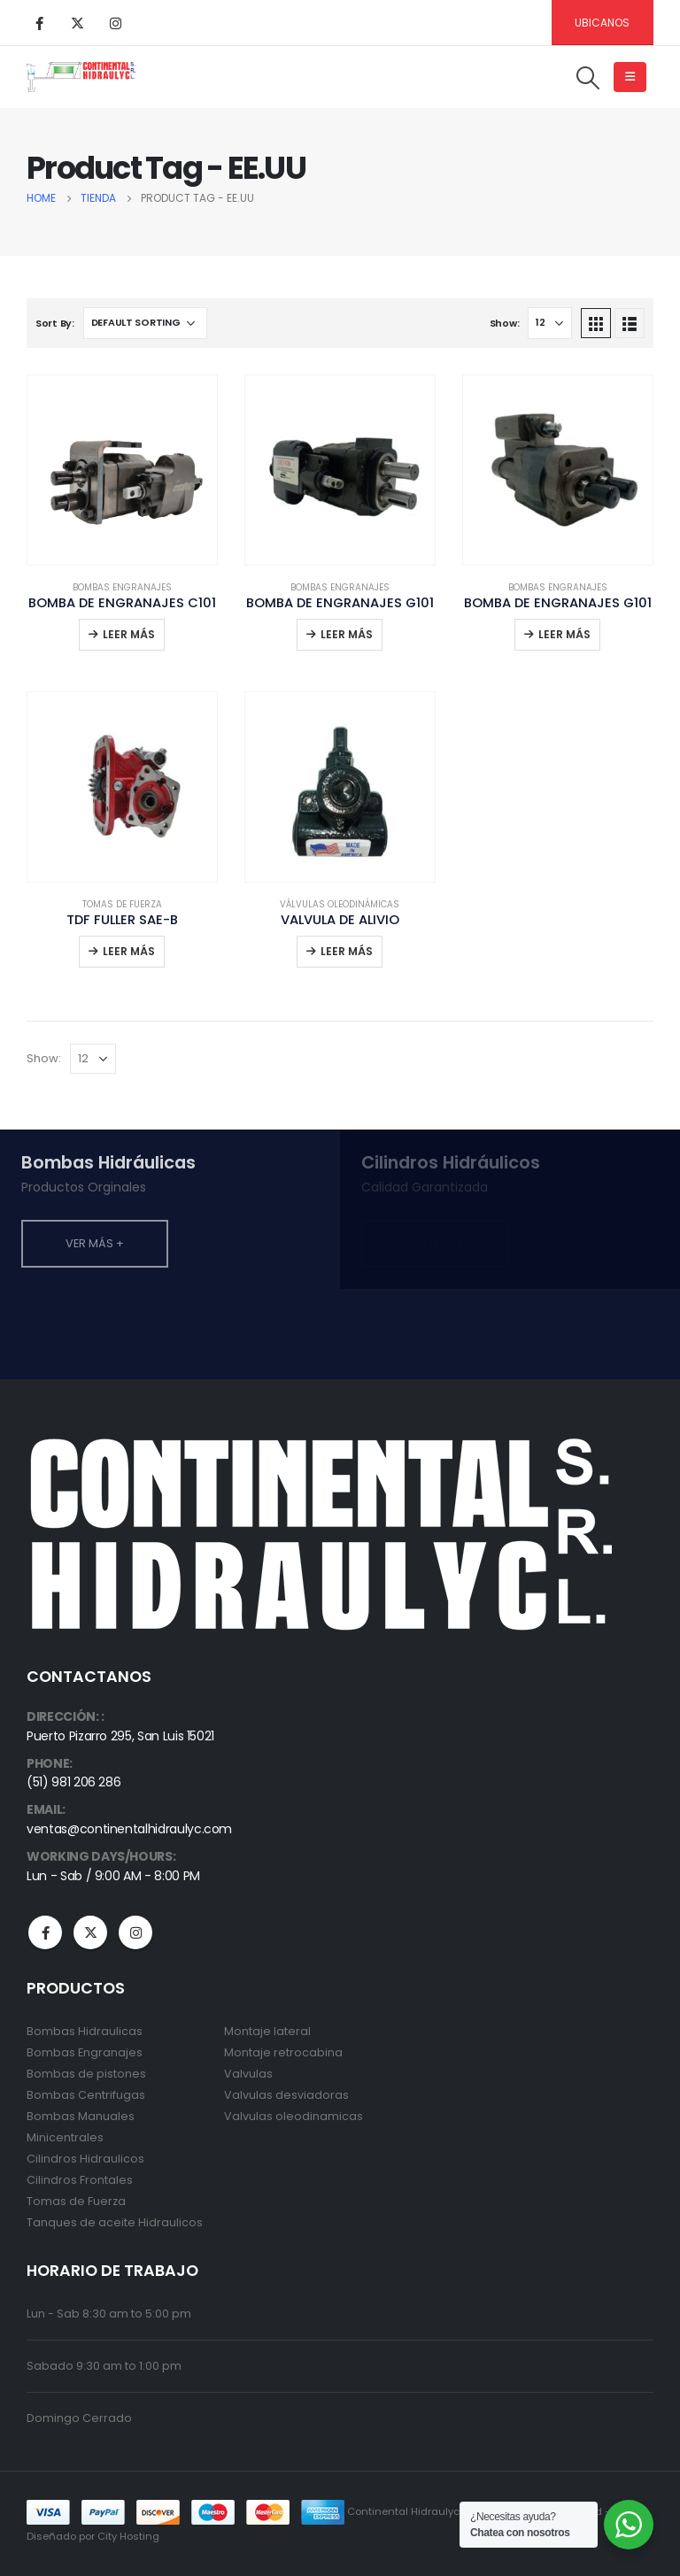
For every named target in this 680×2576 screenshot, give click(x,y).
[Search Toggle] (588, 77)
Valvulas (248, 2073)
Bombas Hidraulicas (85, 2031)
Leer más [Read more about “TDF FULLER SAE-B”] (129, 951)
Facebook (45, 1932)
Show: (505, 323)
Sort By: (54, 323)
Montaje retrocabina (283, 2052)
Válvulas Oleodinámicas (339, 904)
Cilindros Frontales (80, 2179)
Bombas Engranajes (122, 587)
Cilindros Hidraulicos (85, 2158)
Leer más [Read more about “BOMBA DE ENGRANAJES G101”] (347, 634)
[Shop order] (145, 323)
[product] (122, 470)
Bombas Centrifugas (86, 2094)
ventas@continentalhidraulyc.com (129, 1829)
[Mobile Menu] (630, 77)
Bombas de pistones (86, 2073)
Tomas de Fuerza (122, 904)
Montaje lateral (267, 2031)
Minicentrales (65, 2137)
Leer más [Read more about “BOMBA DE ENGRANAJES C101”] (129, 634)
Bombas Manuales (81, 2116)
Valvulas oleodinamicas (293, 2116)
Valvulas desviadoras (286, 2094)
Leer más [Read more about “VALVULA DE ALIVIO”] (347, 951)
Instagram (135, 1932)
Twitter (90, 1932)
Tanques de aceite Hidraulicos (115, 2222)
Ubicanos (602, 22)
